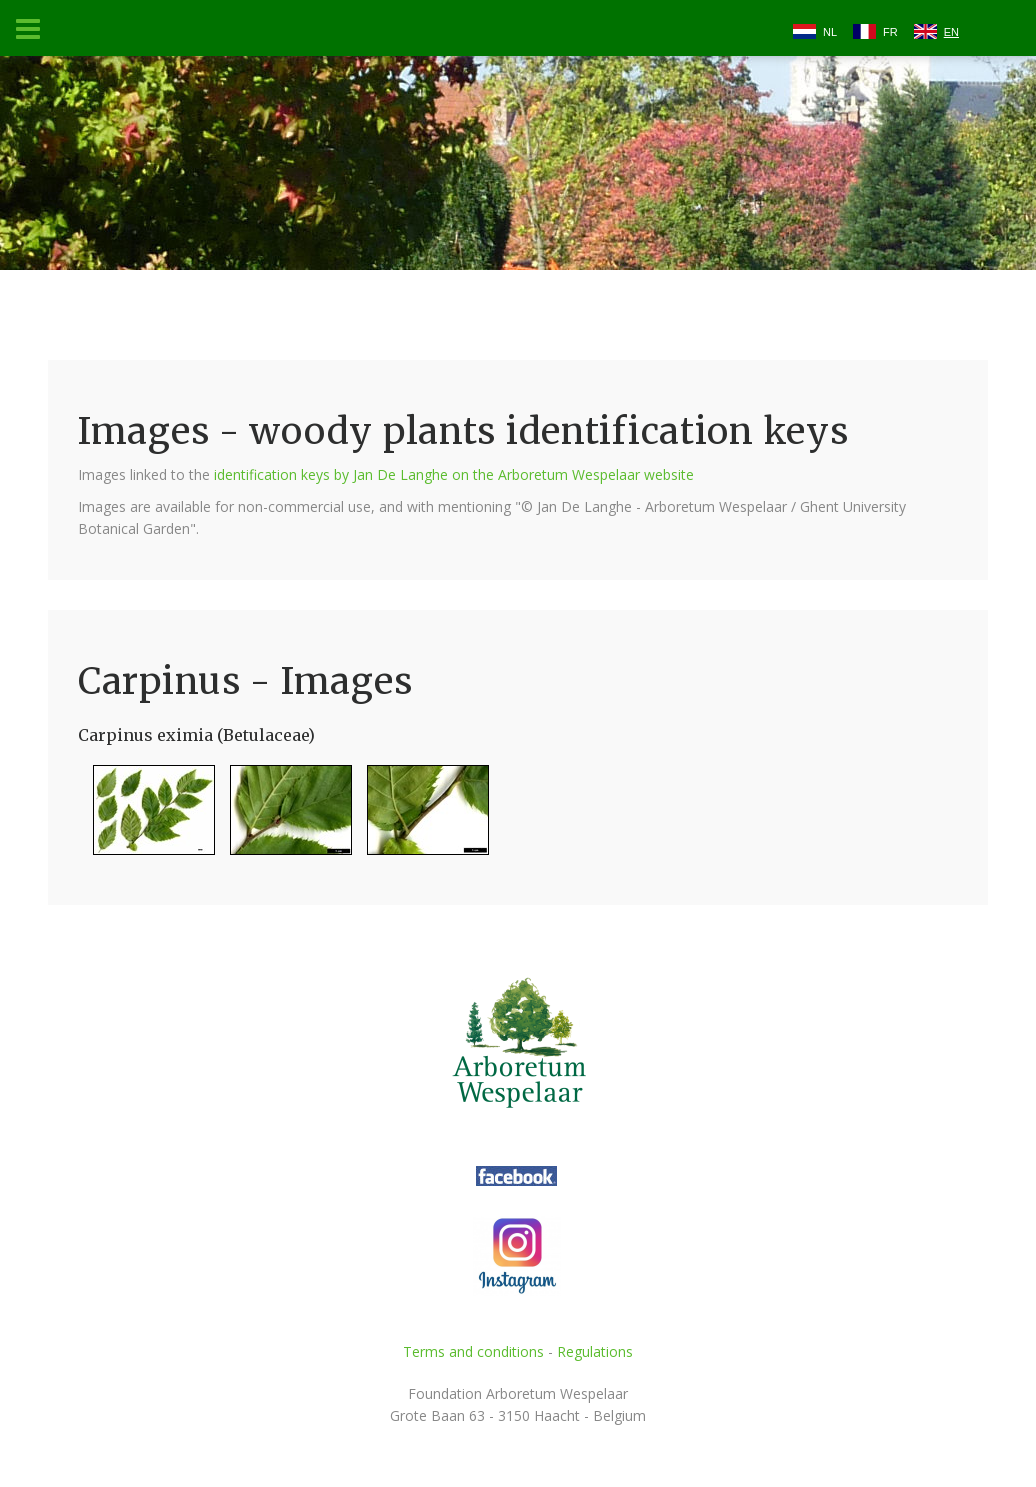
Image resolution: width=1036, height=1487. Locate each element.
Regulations (595, 1351)
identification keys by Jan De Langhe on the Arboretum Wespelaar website (454, 474)
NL (830, 32)
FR (890, 32)
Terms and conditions (473, 1351)
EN (951, 32)
